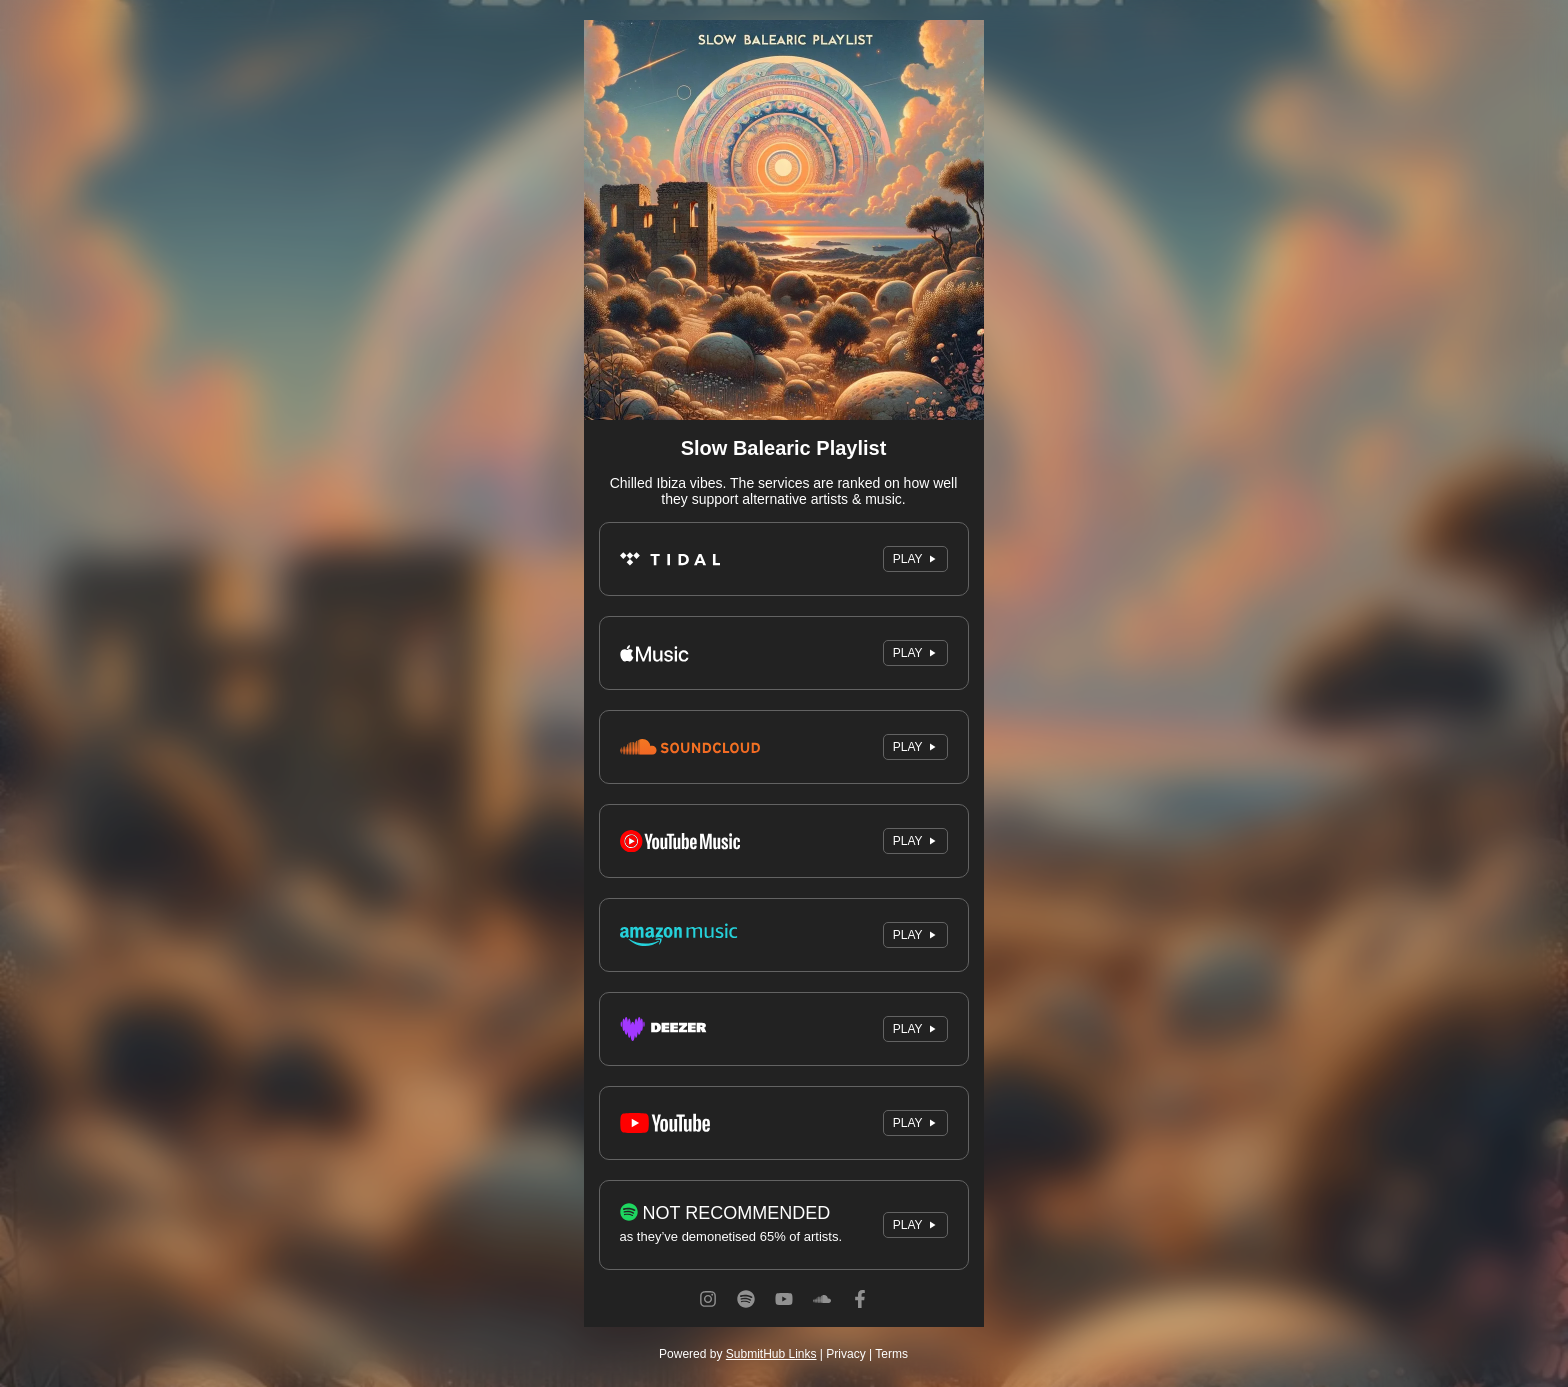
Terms (891, 1354)
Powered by (737, 1354)
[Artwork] (784, 220)
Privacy (845, 1354)
